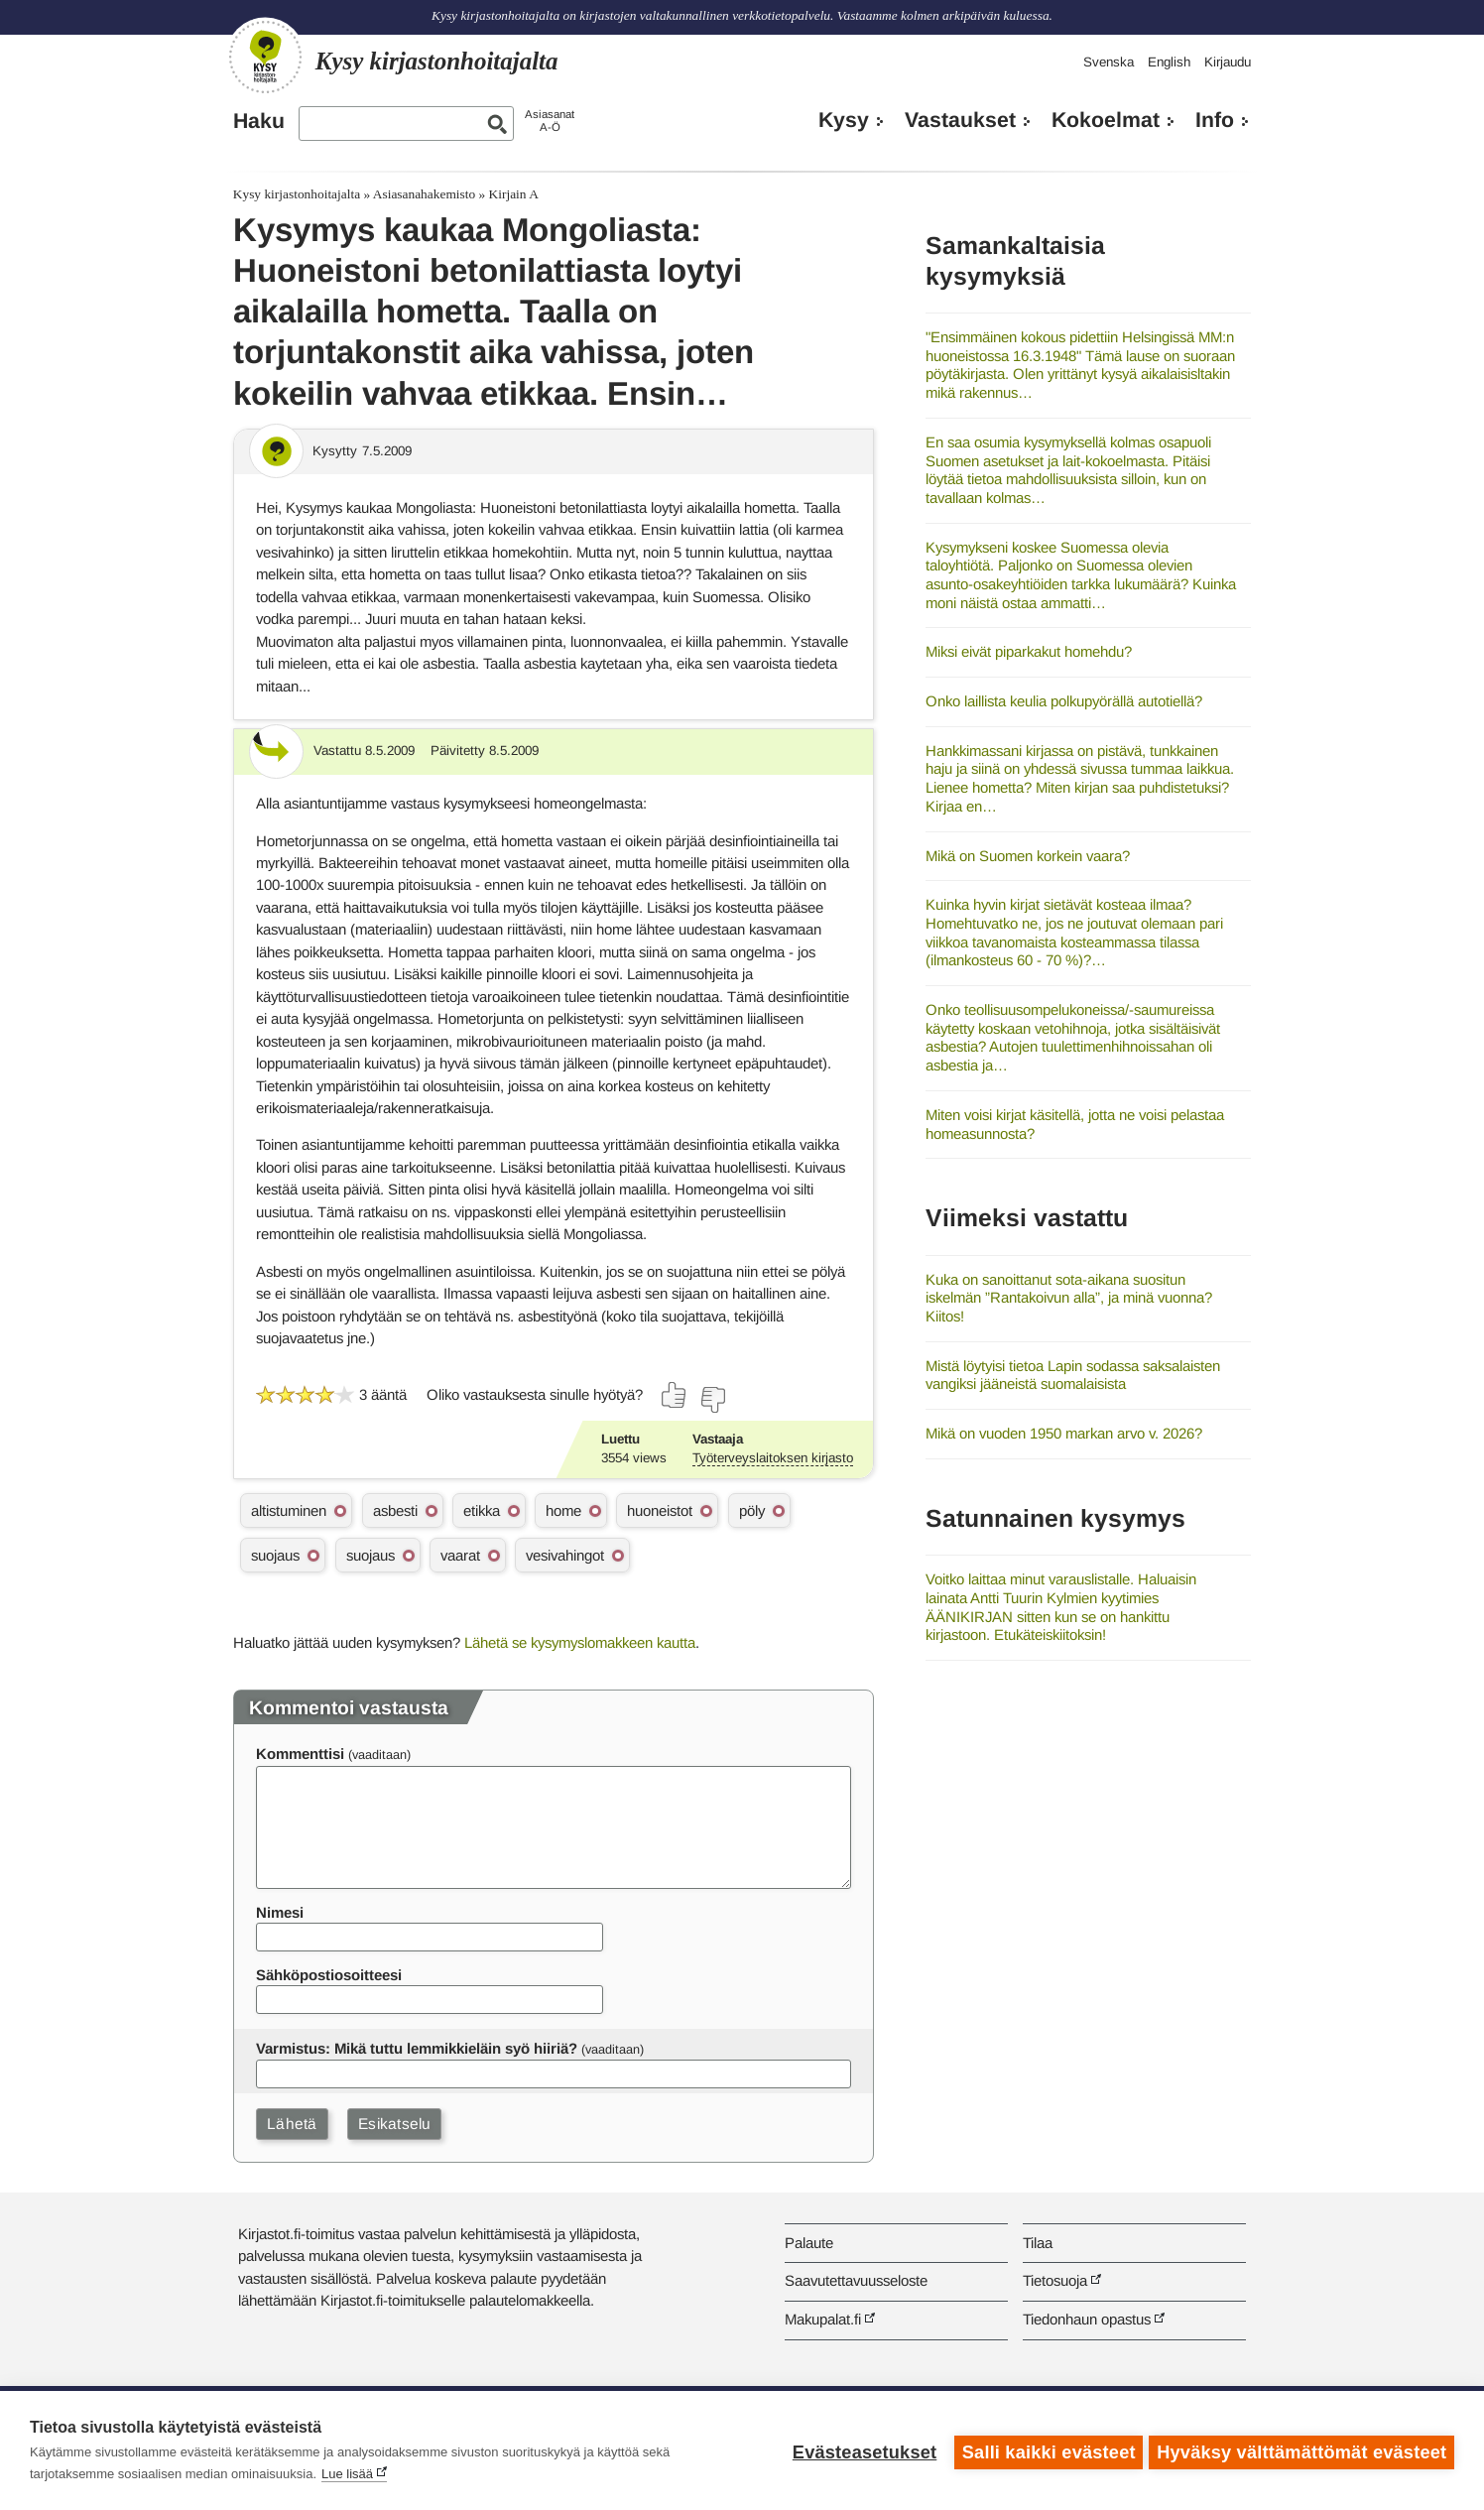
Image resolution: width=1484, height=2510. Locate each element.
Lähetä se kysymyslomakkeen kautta (579, 1642)
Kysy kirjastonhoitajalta (296, 194)
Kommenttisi (300, 1753)
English (1169, 62)
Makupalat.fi (823, 2319)
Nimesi (280, 1912)
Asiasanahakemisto (424, 194)
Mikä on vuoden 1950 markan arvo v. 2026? (1064, 1433)
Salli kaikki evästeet (1045, 2450)
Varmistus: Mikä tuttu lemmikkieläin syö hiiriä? (416, 2048)
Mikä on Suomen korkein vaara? (1028, 855)
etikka (481, 1510)
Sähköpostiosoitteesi (329, 1974)
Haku (259, 121)
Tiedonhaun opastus (1087, 2319)
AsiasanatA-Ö (549, 120)
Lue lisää (347, 2473)
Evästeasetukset (860, 2450)
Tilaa (1037, 2242)
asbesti (395, 1510)
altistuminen (288, 1510)
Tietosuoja (1055, 2280)
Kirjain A (514, 194)
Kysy (843, 120)
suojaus (275, 1555)
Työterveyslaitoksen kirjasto (772, 1457)
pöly (752, 1510)
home (563, 1510)
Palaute (809, 2242)
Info (1214, 120)
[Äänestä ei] (712, 1400)
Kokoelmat (1105, 120)
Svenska (1108, 62)
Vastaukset (960, 120)
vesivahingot (565, 1555)
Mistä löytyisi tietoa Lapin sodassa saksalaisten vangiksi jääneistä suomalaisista (1073, 1375)
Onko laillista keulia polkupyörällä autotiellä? (1064, 700)
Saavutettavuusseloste (856, 2280)
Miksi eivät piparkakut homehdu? (1029, 651)
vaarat (460, 1555)
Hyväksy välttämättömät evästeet (1301, 2450)
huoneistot (659, 1510)
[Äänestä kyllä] (674, 1395)
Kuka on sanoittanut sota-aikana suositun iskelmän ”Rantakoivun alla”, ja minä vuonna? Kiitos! (1069, 1297)
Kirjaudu (1227, 62)
